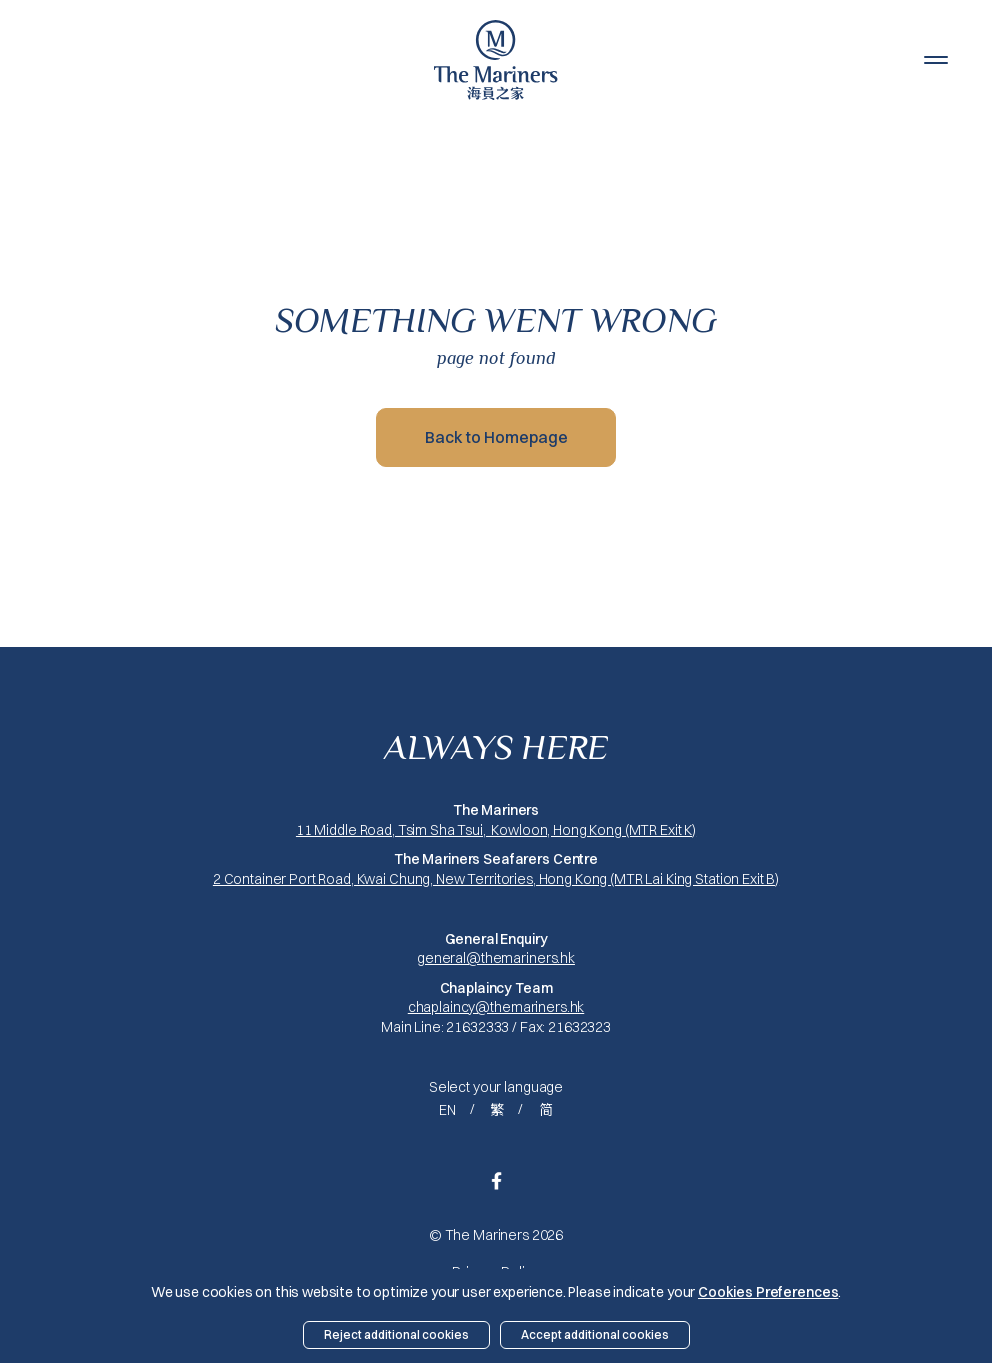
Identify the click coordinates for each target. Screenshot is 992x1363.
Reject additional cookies (396, 1334)
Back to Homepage (496, 437)
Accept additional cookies (595, 1334)
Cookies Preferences (768, 1292)
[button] (936, 60)
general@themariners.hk (496, 958)
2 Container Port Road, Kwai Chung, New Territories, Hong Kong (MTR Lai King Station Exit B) (496, 879)
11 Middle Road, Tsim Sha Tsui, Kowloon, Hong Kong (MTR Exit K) (496, 830)
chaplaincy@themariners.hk (496, 1007)
